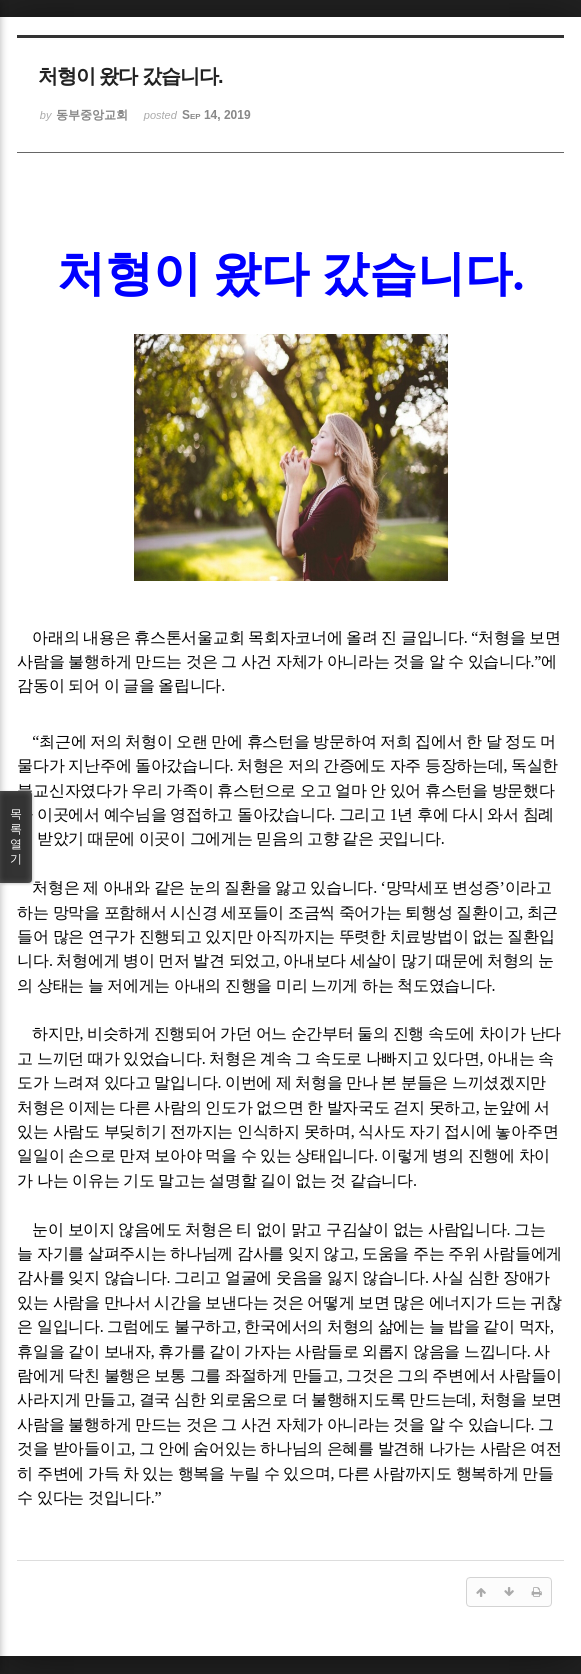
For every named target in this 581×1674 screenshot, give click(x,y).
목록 (16, 837)
